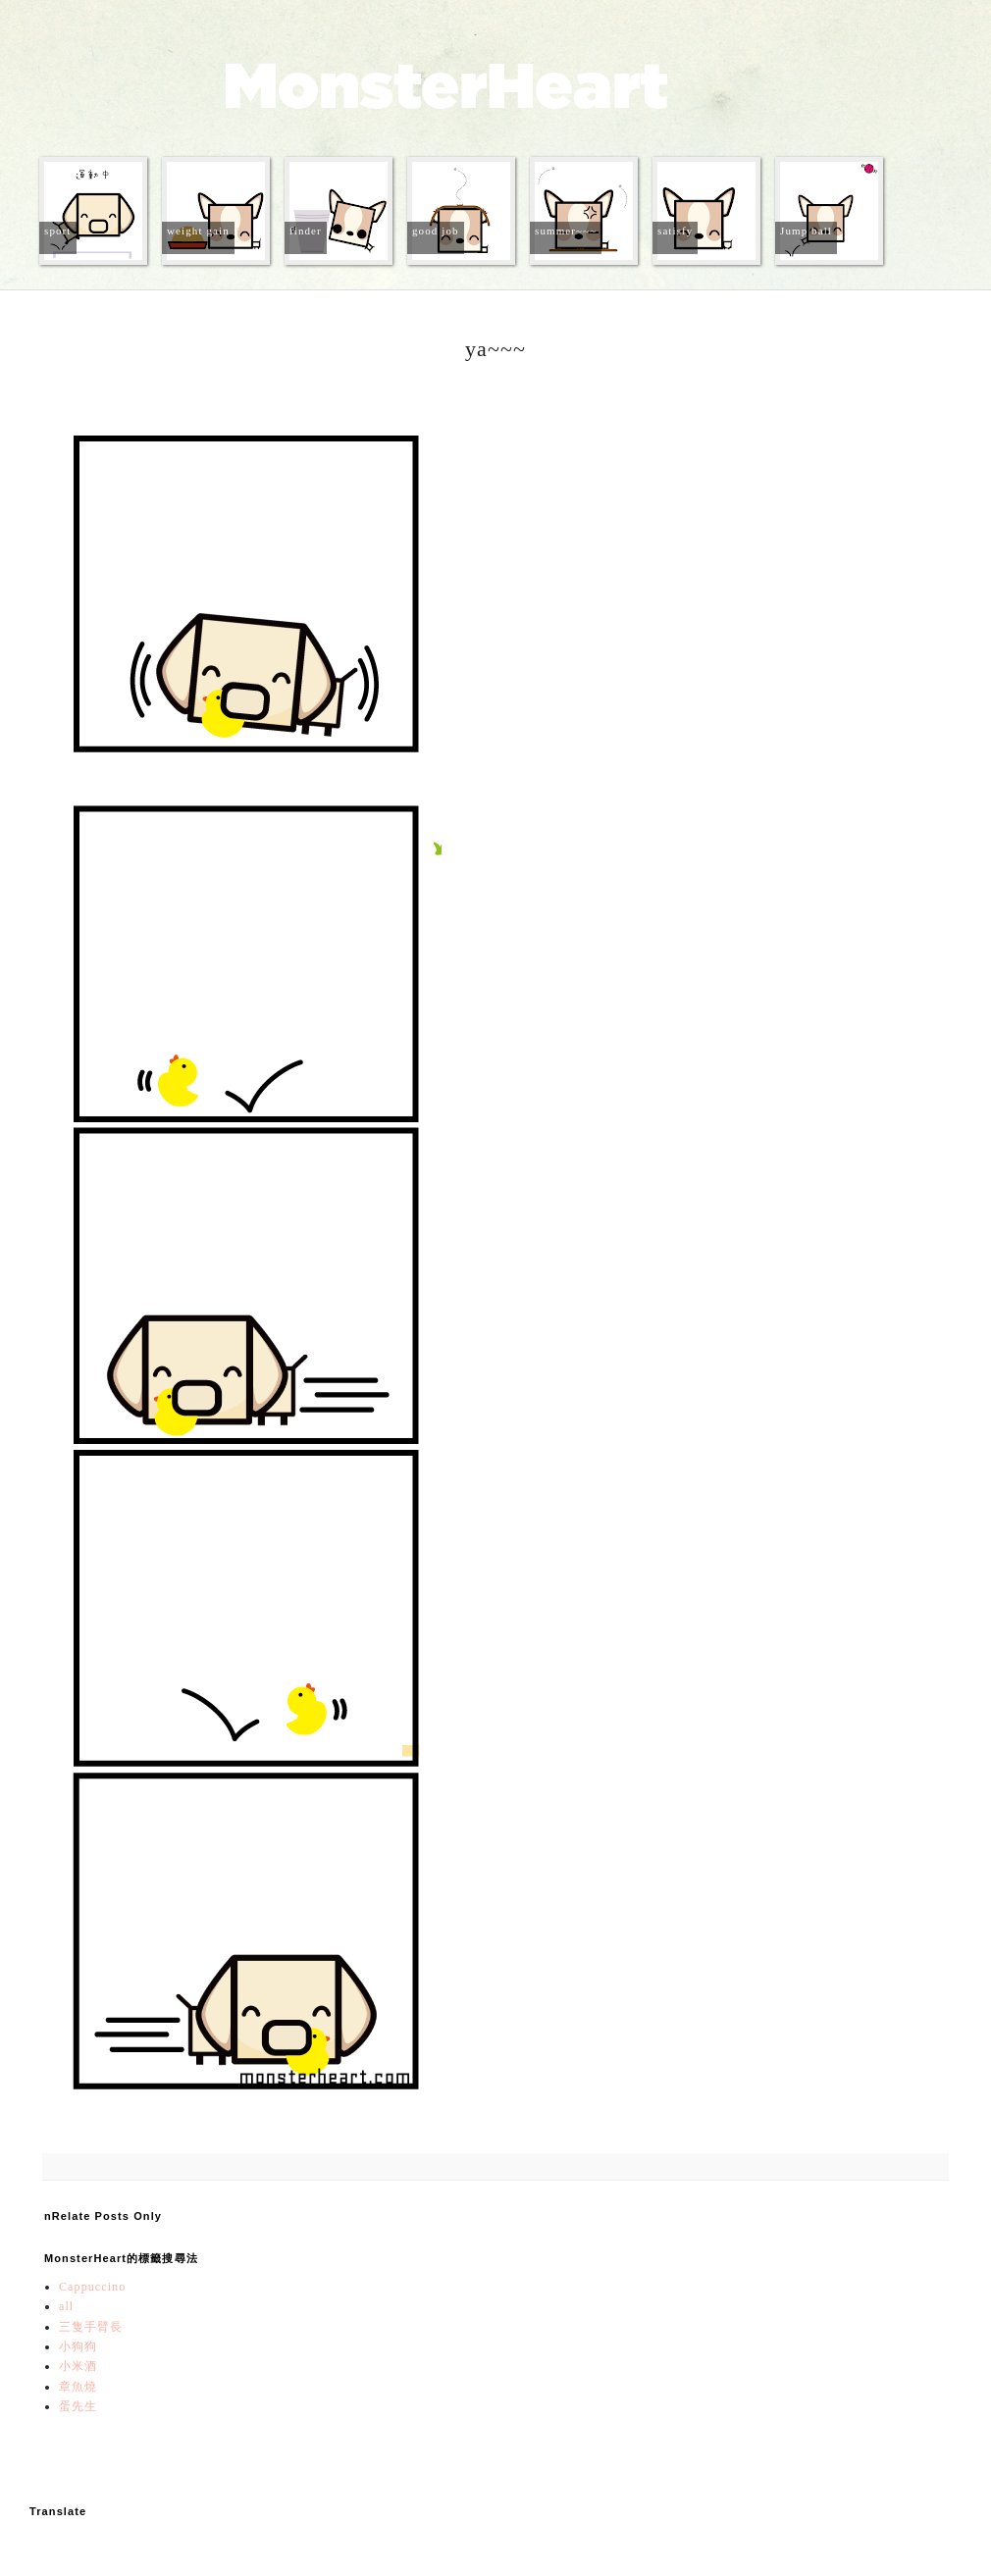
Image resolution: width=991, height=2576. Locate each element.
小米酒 (78, 2366)
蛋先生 (78, 2406)
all (66, 2306)
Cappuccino (92, 2286)
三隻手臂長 (91, 2327)
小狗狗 (78, 2346)
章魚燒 (78, 2387)
